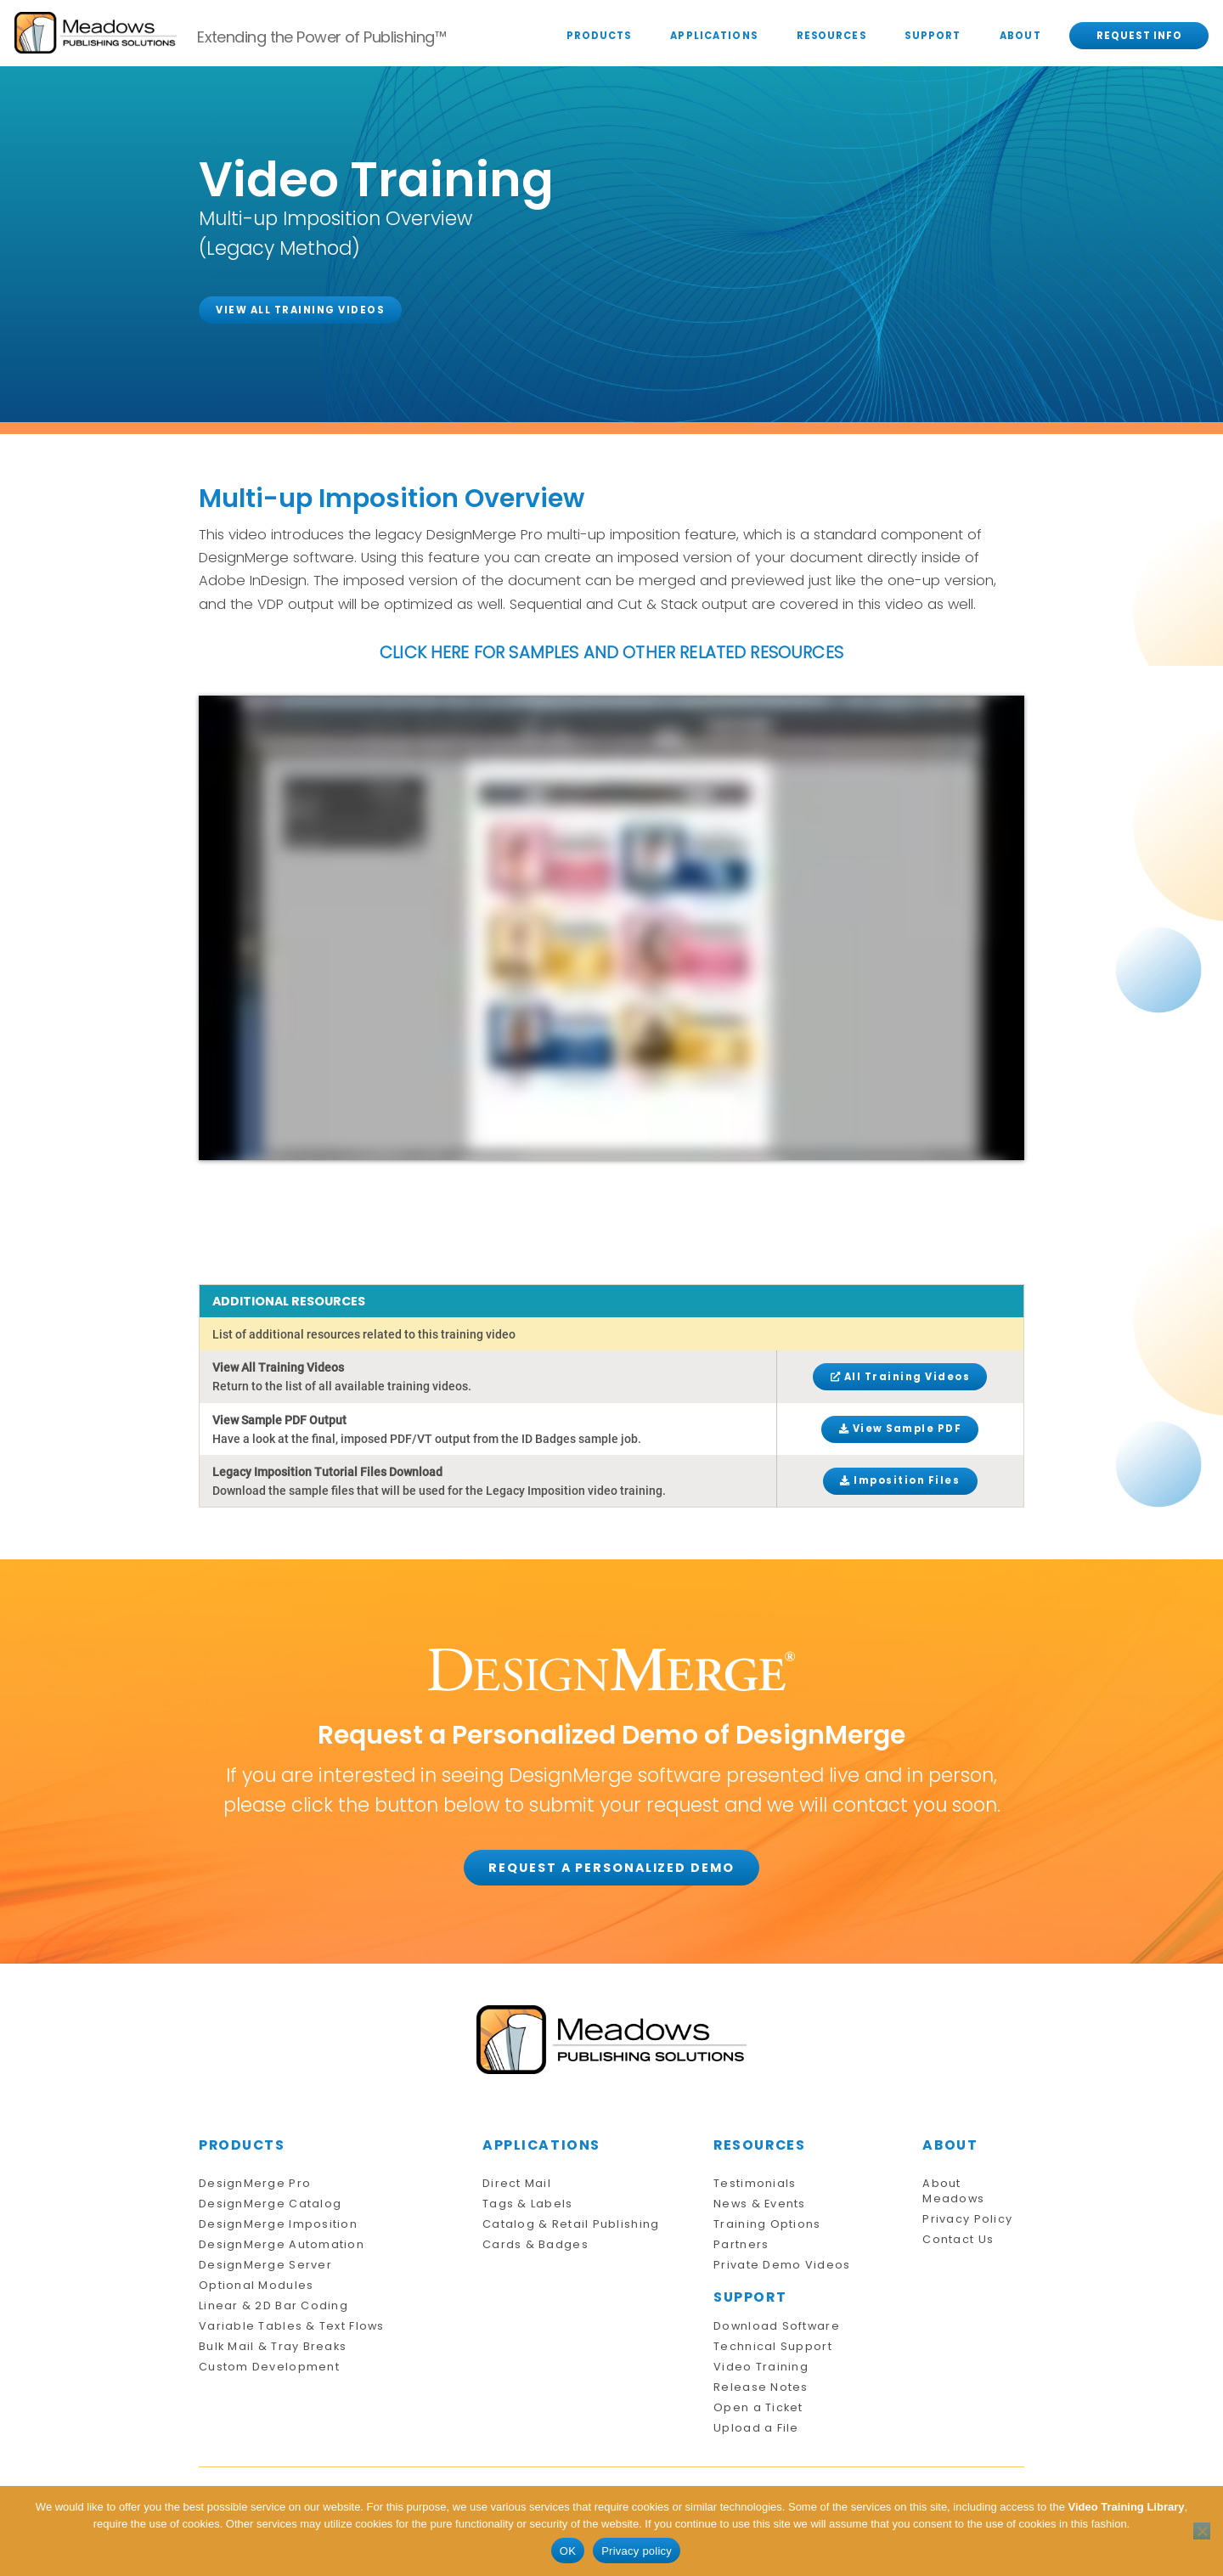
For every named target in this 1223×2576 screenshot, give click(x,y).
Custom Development (269, 2366)
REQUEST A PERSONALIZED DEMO (611, 1867)
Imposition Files (900, 1480)
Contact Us (958, 2239)
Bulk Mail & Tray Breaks (273, 2346)
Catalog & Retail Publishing (570, 2224)
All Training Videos (901, 1377)
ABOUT (1020, 35)
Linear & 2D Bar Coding (273, 2305)
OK (568, 2551)
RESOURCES (831, 35)
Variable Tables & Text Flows (292, 2326)
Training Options (766, 2224)
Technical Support (772, 2346)
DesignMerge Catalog (270, 2203)
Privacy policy (636, 2551)
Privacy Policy (967, 2219)
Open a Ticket (758, 2407)
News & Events (759, 2203)
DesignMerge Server (265, 2265)
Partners (741, 2244)
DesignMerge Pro (255, 2183)
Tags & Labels (527, 2203)
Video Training (761, 2366)
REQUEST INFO (1139, 35)
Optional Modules (256, 2285)
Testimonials (754, 2183)
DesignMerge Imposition (278, 2224)
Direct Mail (516, 2183)
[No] (1201, 2530)
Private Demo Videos (781, 2265)
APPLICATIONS (714, 35)
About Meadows (953, 2191)
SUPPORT (933, 35)
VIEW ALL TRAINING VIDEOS (300, 310)
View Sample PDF (900, 1428)
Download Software (776, 2326)
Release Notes (761, 2387)
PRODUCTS (599, 35)
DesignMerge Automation (281, 2244)
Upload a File (756, 2428)
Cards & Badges (535, 2244)
